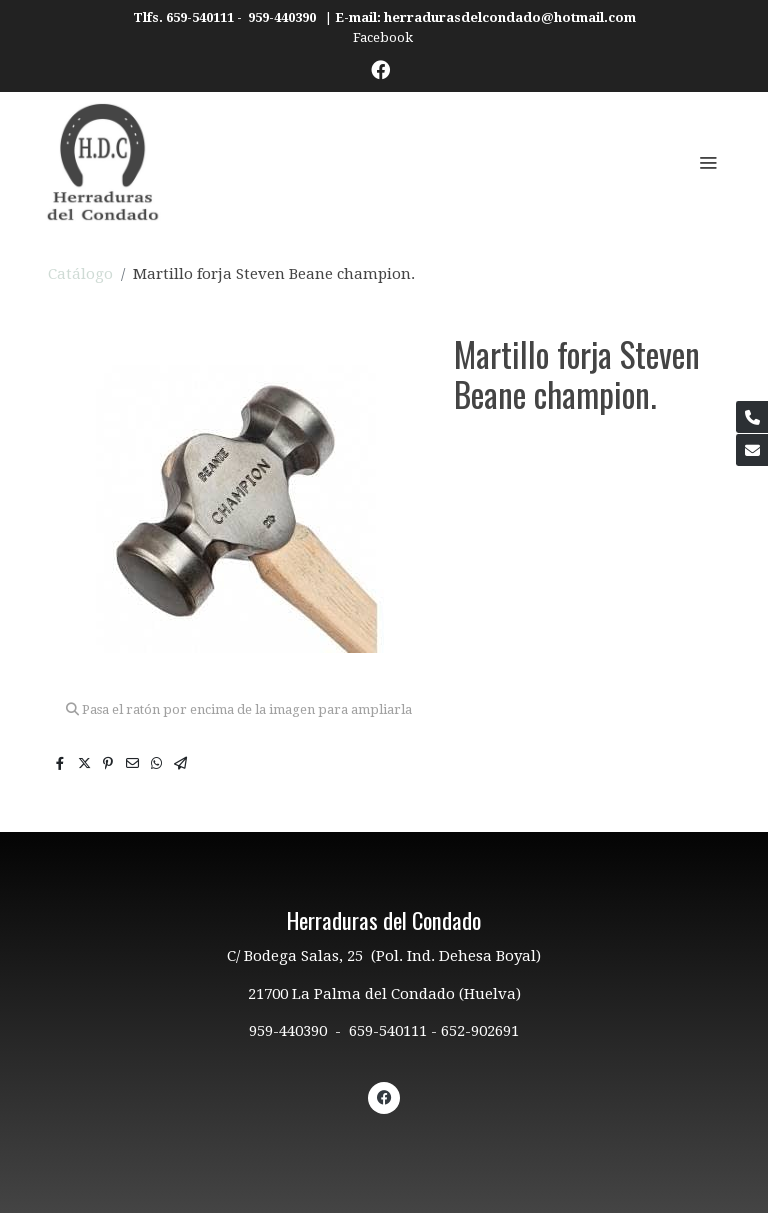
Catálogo (80, 274)
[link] (103, 162)
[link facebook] (380, 68)
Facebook (384, 37)
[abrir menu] (708, 162)
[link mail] (752, 450)
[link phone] (752, 417)
